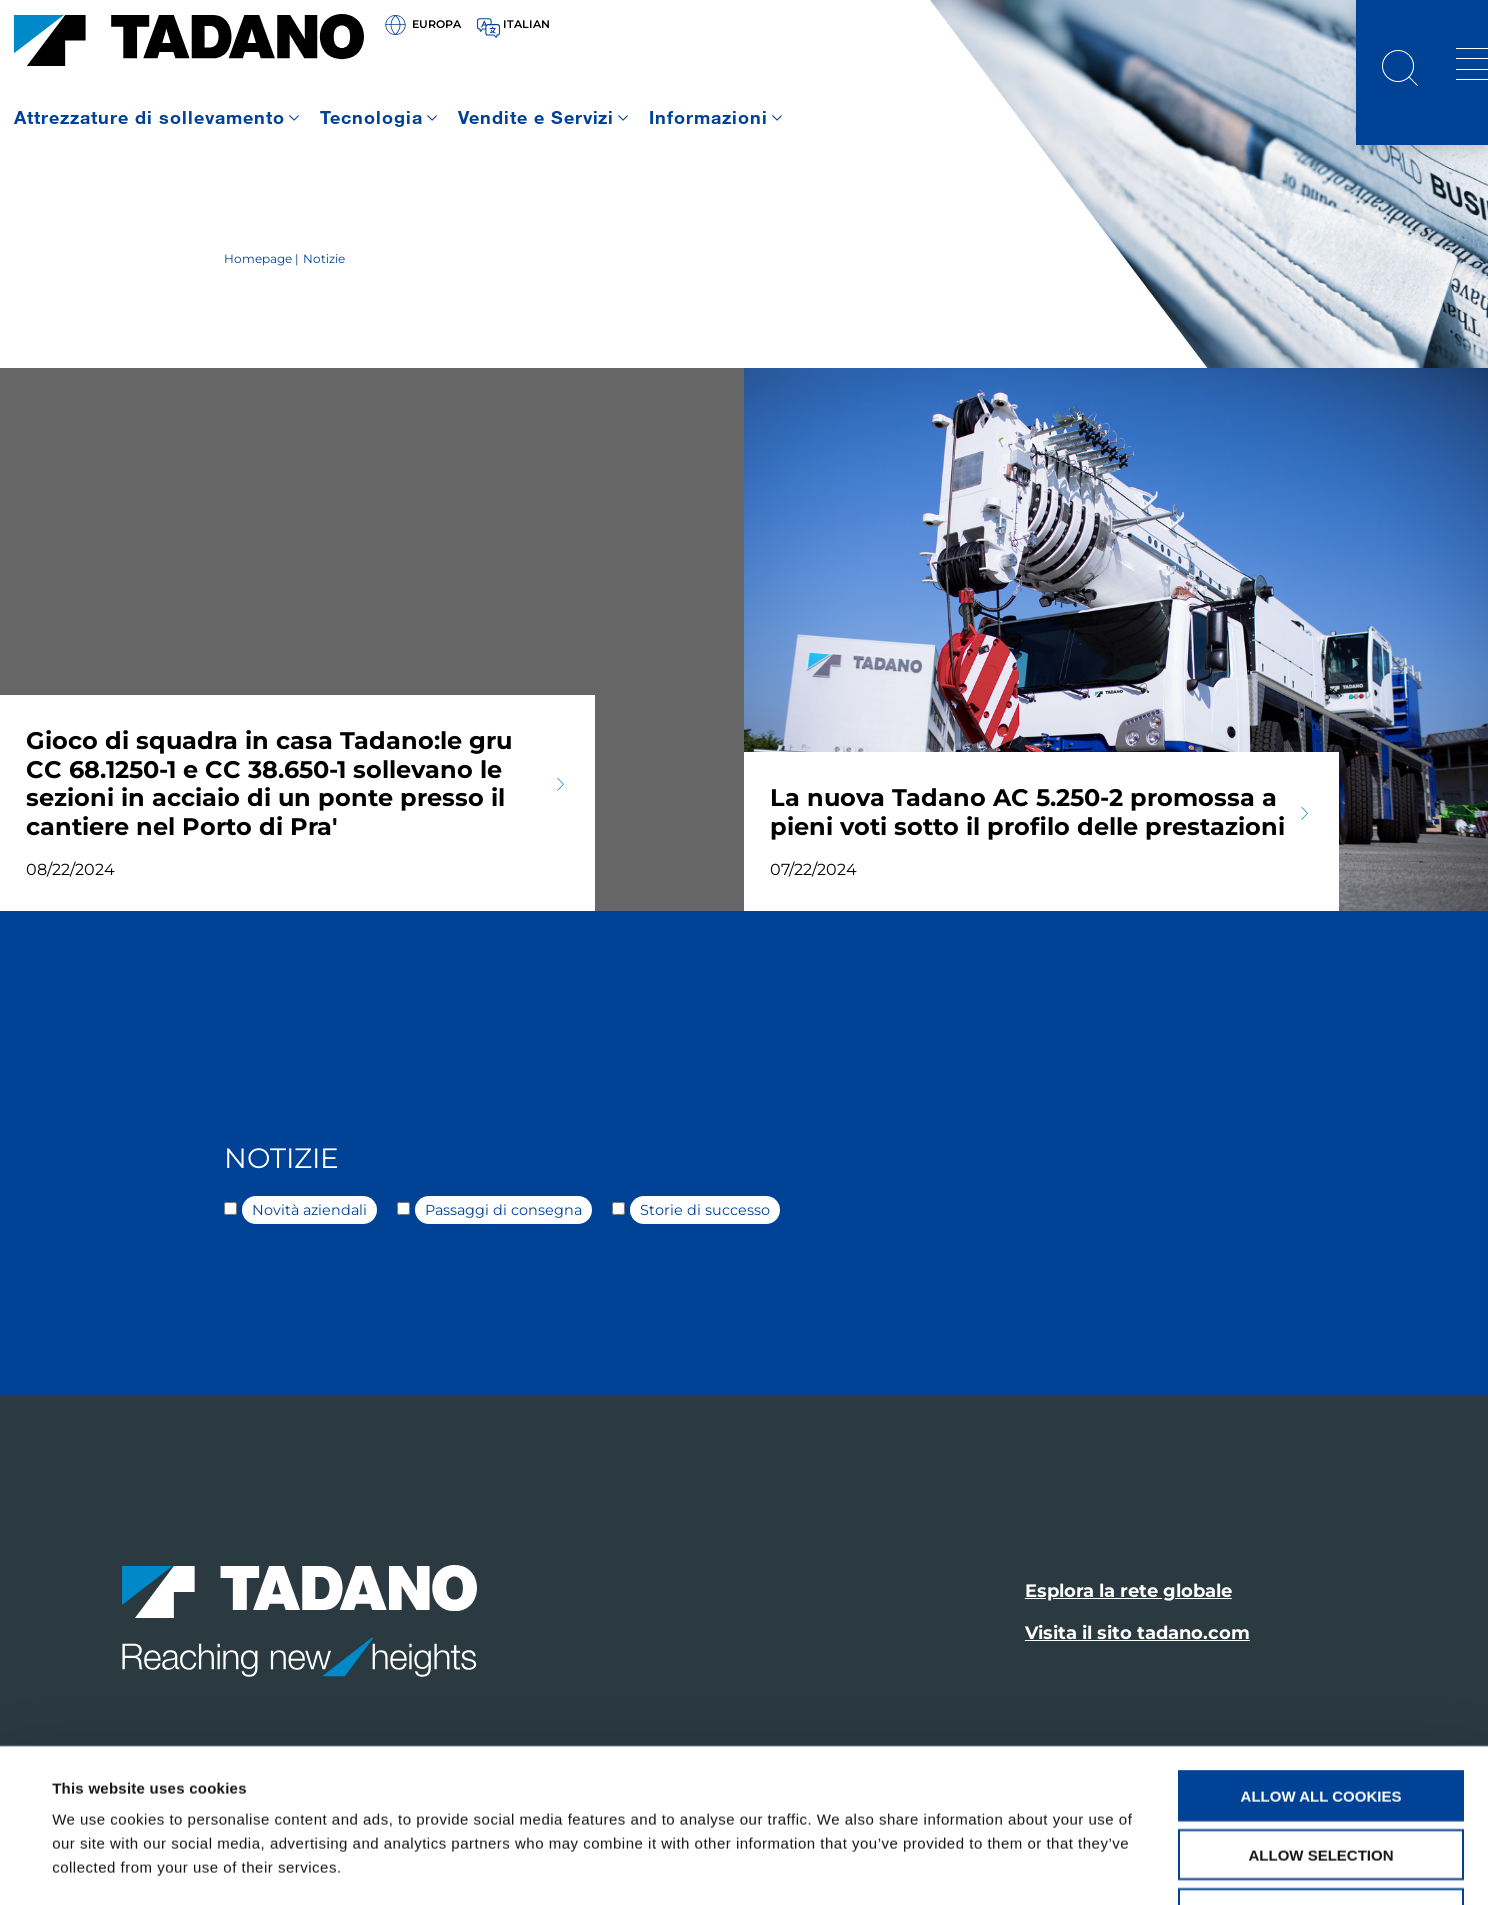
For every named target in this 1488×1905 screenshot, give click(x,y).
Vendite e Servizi (536, 117)
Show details (839, 1865)
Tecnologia (371, 117)
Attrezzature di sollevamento (149, 117)
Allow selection (1321, 1718)
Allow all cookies (1321, 1659)
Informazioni (708, 117)
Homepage (258, 258)
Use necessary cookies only (1320, 1777)
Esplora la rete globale (1128, 1591)
